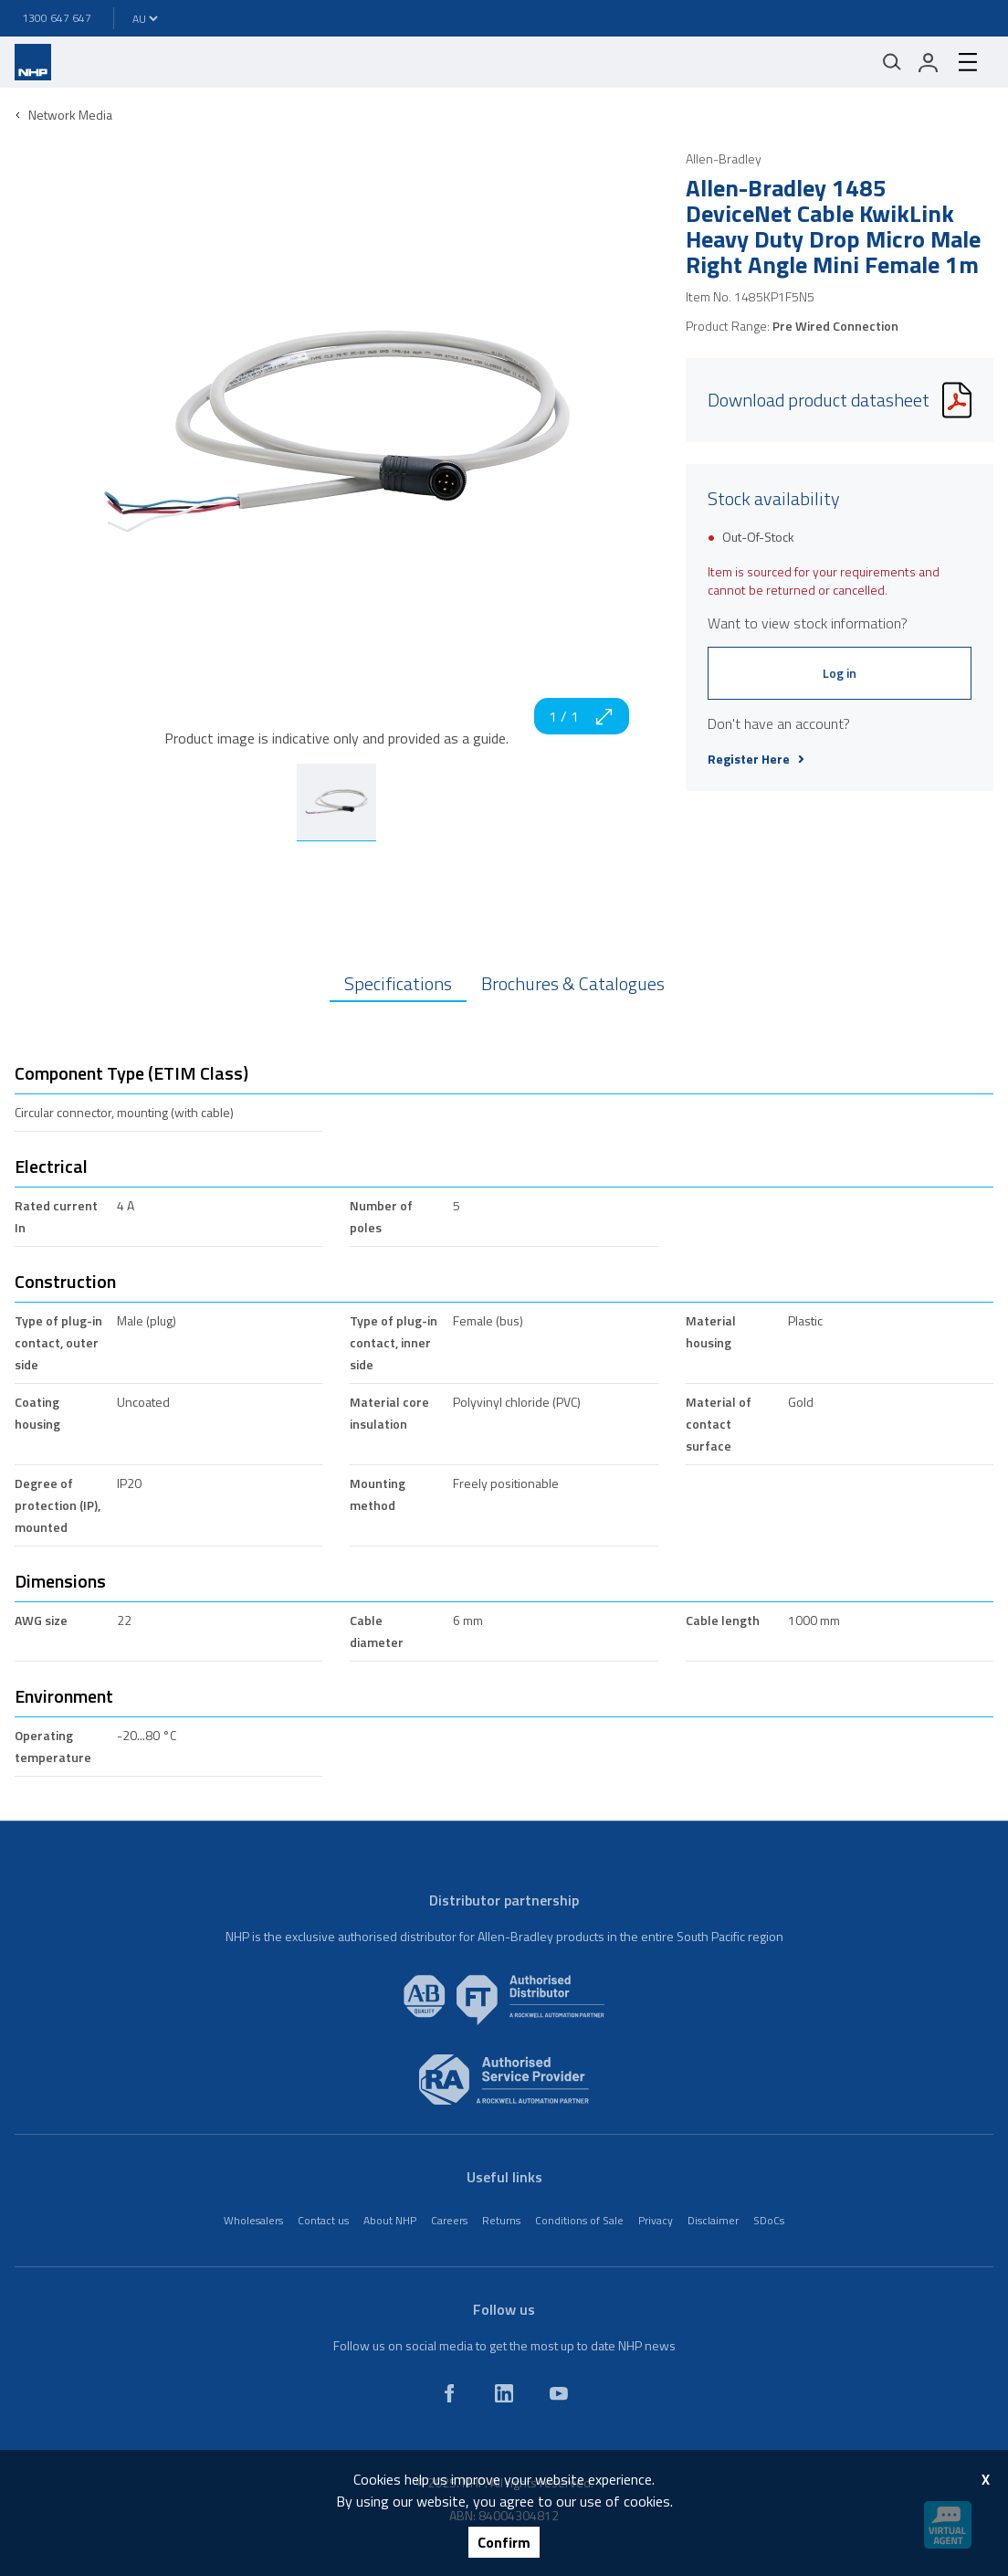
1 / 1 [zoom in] (581, 716)
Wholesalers (253, 2220)
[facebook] (449, 2393)
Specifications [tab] (398, 983)
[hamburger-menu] (967, 62)
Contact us (323, 2220)
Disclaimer (713, 2220)
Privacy (655, 2220)
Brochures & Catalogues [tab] (573, 983)
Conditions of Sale (579, 2220)
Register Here (756, 759)
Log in (839, 672)
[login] (928, 62)
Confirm (504, 2542)
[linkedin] (504, 2393)
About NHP (389, 2220)
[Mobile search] (892, 62)
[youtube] (559, 2393)
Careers (449, 2220)
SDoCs (768, 2220)
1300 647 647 (56, 17)
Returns (501, 2220)
